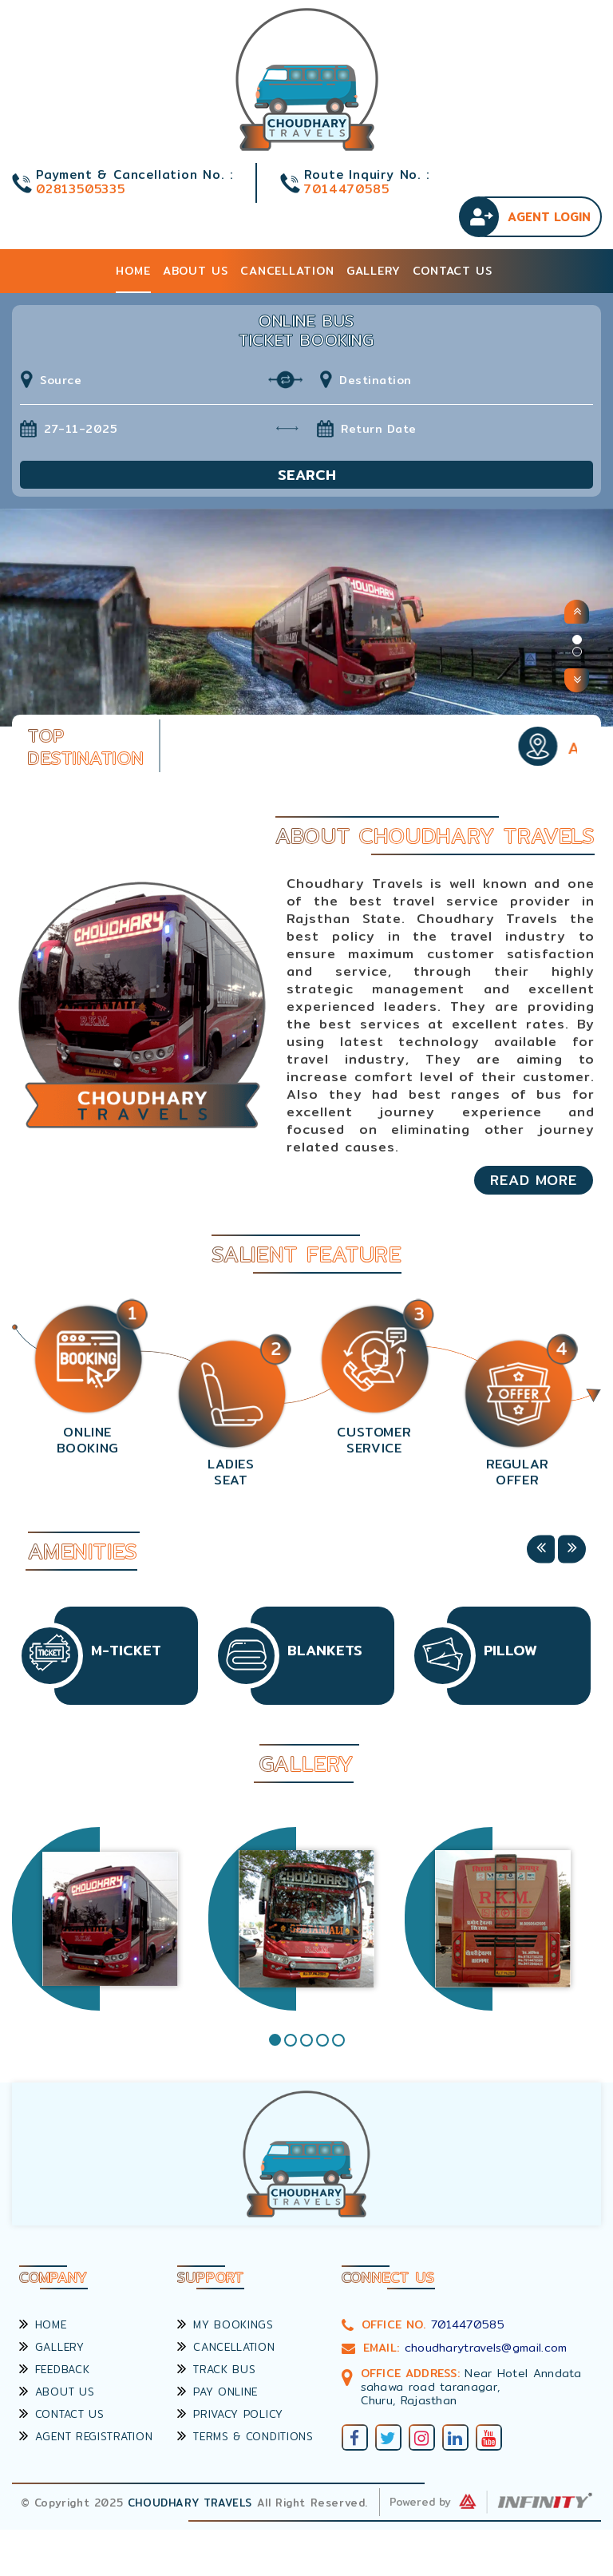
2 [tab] (290, 2040)
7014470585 (346, 189)
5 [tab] (338, 2040)
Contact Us (452, 271)
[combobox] (163, 380)
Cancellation (287, 271)
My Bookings (225, 2324)
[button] (576, 612)
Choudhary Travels (190, 2503)
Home (133, 271)
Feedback (54, 2369)
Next (572, 1549)
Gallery (373, 271)
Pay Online (217, 2392)
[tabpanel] (110, 1921)
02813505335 (80, 189)
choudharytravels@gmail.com (486, 2347)
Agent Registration (85, 2436)
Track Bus (216, 2369)
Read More (533, 1179)
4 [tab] (322, 2040)
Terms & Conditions (245, 2436)
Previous (541, 1549)
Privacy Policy (230, 2414)
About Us (195, 271)
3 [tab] (306, 2040)
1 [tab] (275, 2040)
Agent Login (549, 217)
